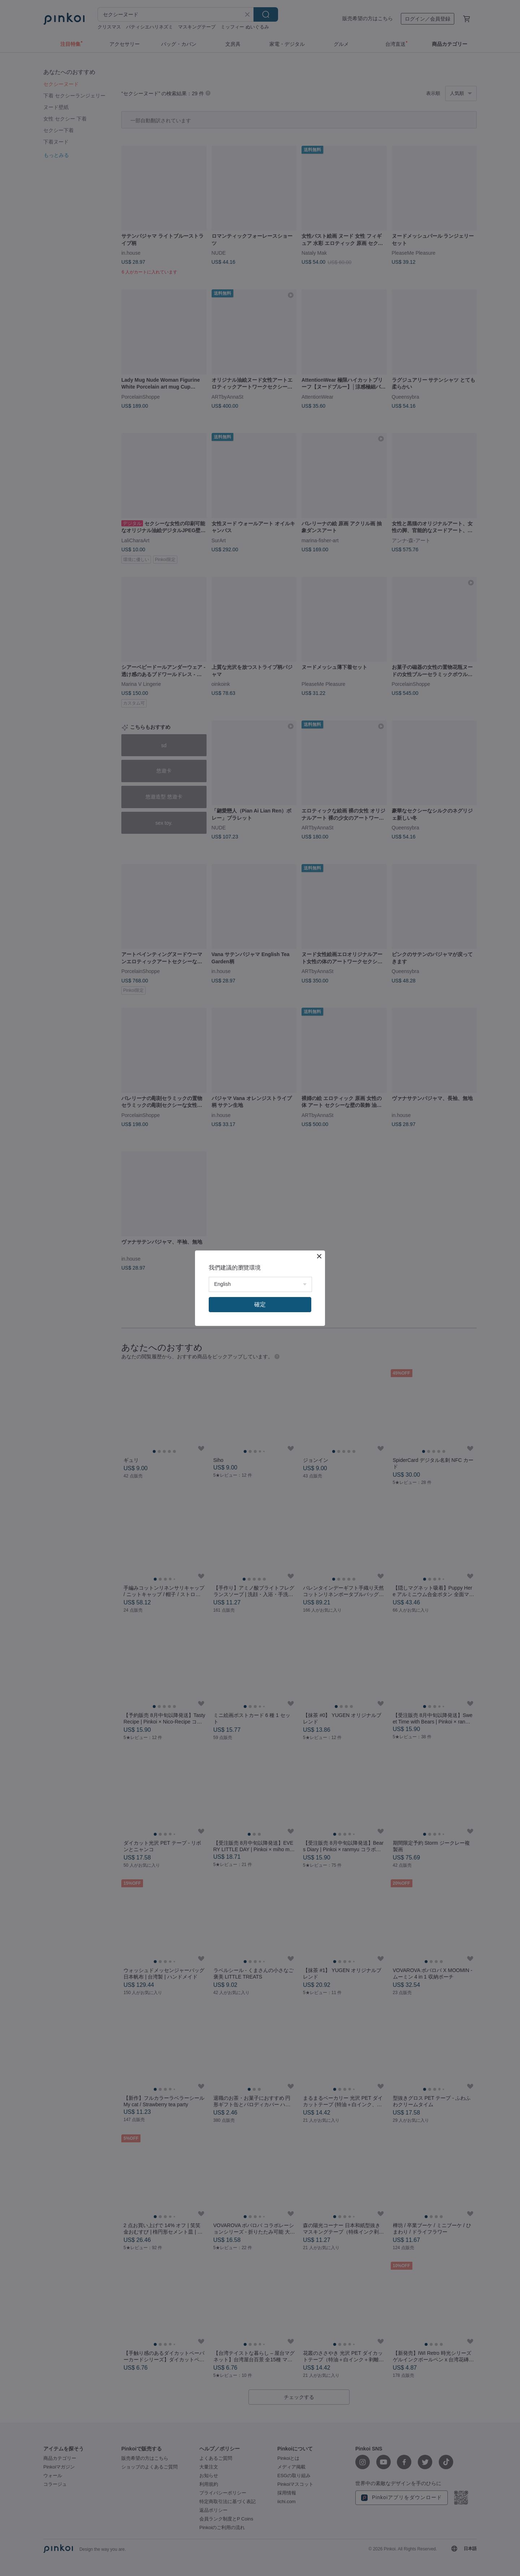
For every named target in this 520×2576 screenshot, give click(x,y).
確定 (260, 1304)
